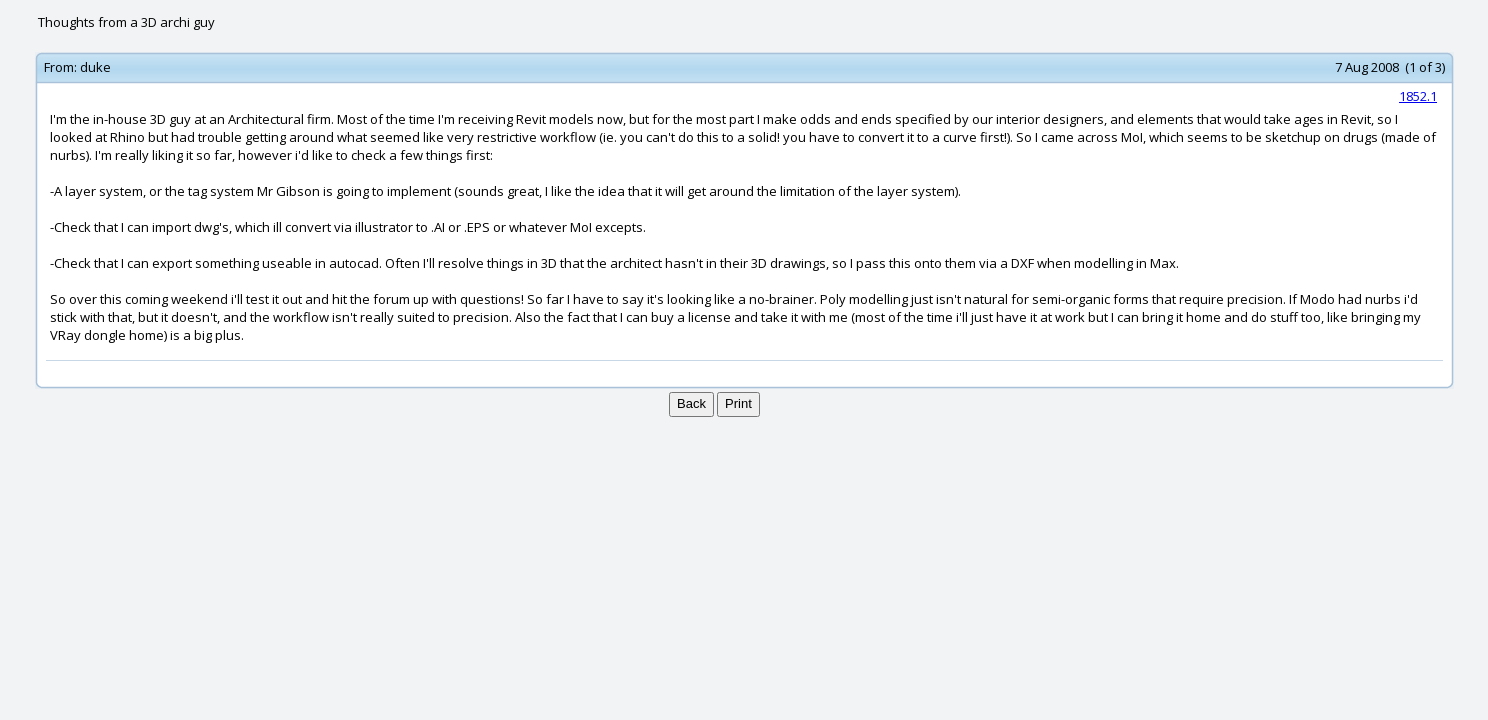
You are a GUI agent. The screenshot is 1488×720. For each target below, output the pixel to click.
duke (95, 67)
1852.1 (1418, 96)
